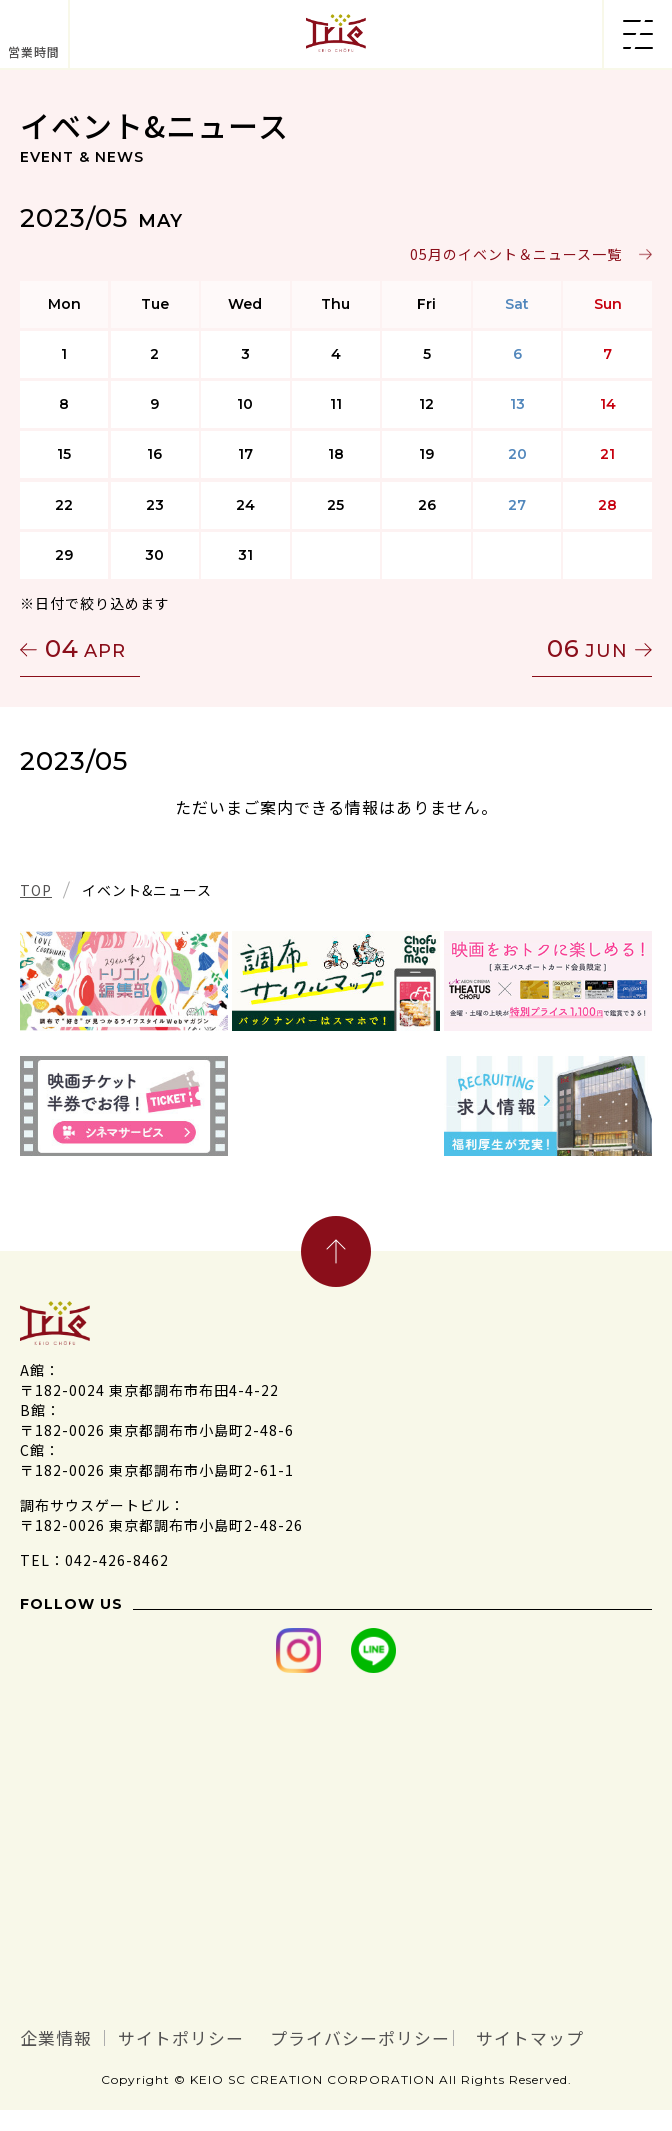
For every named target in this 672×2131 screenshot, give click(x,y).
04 (85, 648)
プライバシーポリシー (472, 2035)
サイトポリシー (233, 2035)
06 (587, 648)
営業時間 (34, 51)
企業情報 (70, 2035)
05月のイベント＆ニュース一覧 (516, 254)
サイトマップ (95, 2059)
